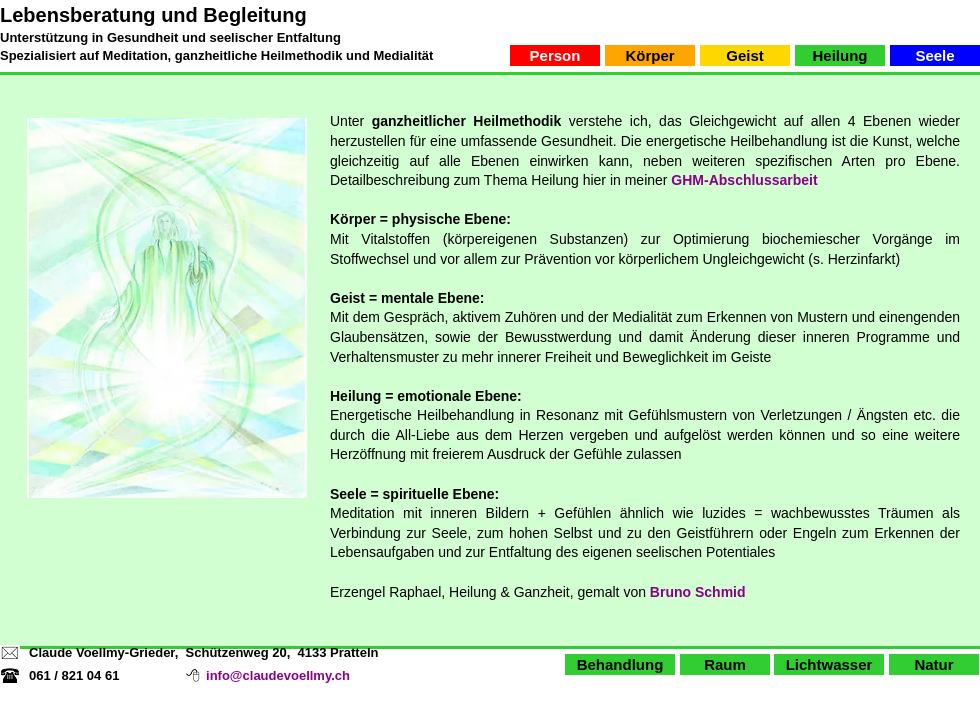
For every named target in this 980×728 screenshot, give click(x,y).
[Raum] (725, 664)
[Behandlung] (620, 664)
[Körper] (650, 55)
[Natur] (934, 664)
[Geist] (745, 55)
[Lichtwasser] (829, 664)
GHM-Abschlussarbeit (744, 180)
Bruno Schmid (698, 592)
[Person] (555, 55)
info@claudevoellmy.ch (278, 675)
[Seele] (935, 55)
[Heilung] (840, 55)
